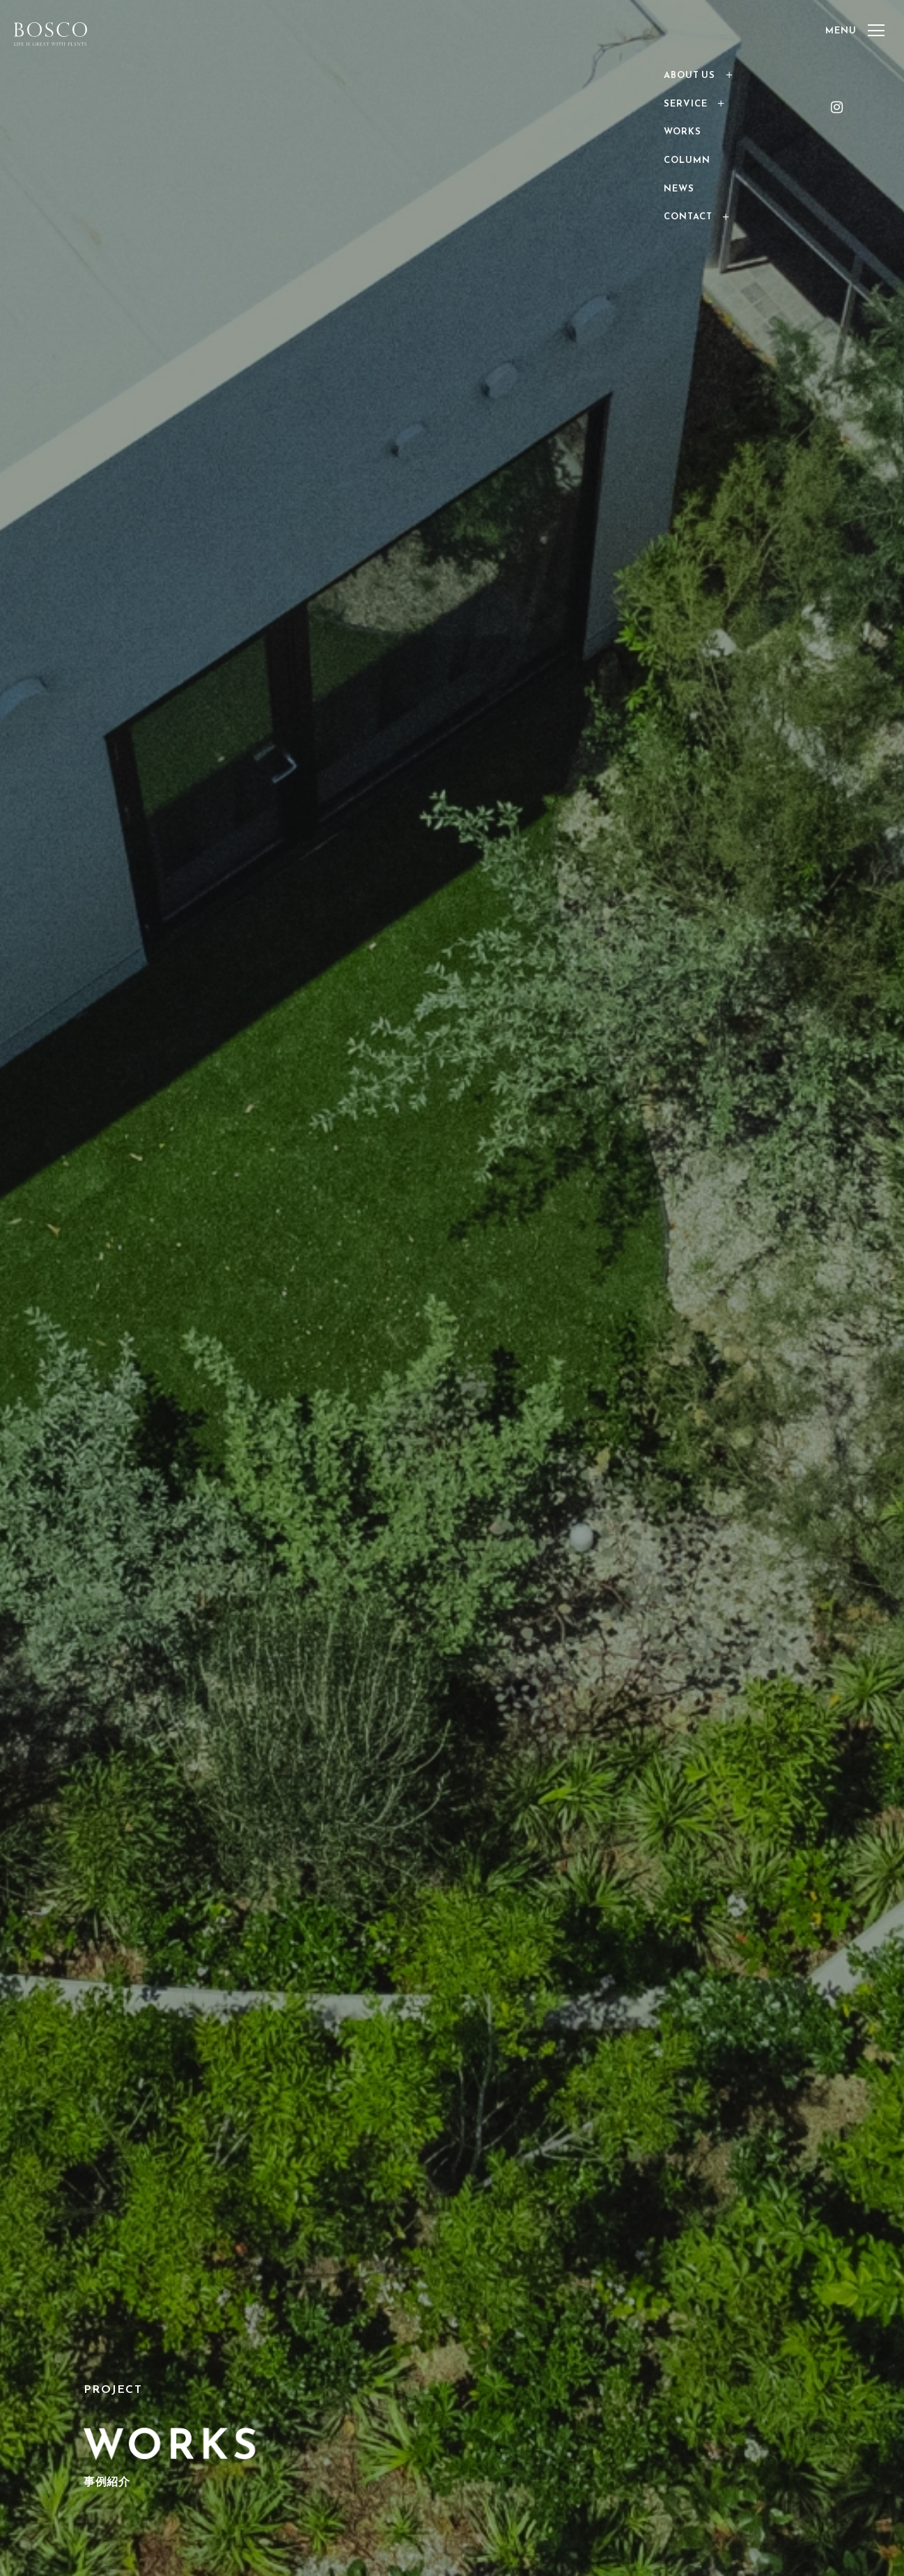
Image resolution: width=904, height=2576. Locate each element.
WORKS (682, 131)
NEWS (679, 188)
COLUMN (687, 159)
